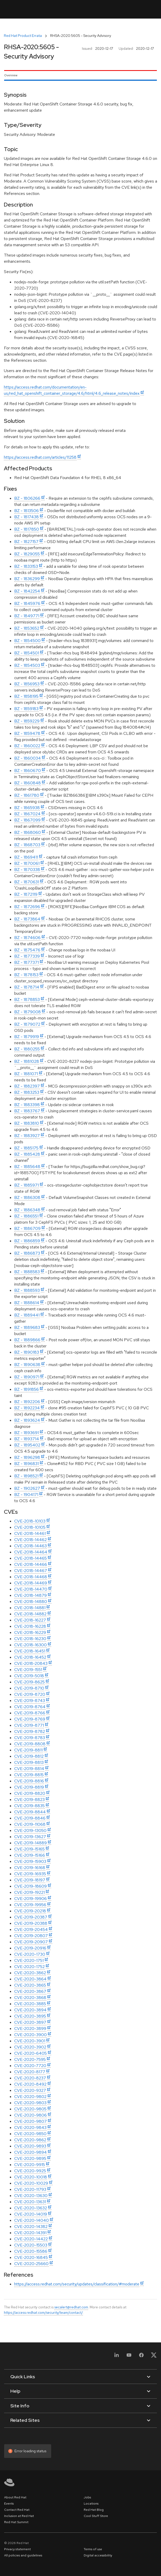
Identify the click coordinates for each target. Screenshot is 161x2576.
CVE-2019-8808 (29, 1744)
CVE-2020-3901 (29, 2041)
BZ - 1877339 (27, 956)
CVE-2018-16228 (30, 1626)
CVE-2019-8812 (29, 1756)
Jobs (87, 2497)
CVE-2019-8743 (29, 1700)
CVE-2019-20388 (30, 1923)
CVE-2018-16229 (30, 1632)
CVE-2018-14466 (30, 1564)
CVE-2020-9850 (30, 2133)
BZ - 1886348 (27, 1210)
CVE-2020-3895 (30, 2016)
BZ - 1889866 (27, 1340)
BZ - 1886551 (26, 1216)
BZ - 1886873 (27, 1253)
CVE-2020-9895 (30, 2158)
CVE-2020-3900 (30, 2034)
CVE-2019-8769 (29, 1719)
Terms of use (93, 2549)
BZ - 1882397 (27, 1086)
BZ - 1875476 (27, 950)
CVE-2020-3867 (30, 1991)
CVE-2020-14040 (31, 2220)
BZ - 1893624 (27, 1420)
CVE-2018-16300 (30, 1645)
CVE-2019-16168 (29, 1867)
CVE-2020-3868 (30, 1997)
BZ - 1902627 (27, 1488)
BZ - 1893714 (26, 1439)
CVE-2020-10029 (31, 2183)
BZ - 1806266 (27, 498)
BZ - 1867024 (27, 814)
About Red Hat (15, 2497)
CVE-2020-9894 (30, 2152)
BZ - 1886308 (27, 1197)
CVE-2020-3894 (30, 2010)
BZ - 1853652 (26, 628)
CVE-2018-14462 (30, 1539)
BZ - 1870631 (26, 882)
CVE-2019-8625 (29, 1682)
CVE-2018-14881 (29, 1607)
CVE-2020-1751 (29, 1960)
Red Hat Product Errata (23, 35)
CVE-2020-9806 (30, 2115)
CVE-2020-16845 (31, 2257)
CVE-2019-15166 (29, 1855)
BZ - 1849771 (26, 616)
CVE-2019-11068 (29, 1824)
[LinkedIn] (116, 2356)
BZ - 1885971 (26, 1185)
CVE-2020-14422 (31, 2239)
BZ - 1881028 (26, 1061)
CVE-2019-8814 (29, 1768)
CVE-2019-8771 (29, 1725)
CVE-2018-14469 (30, 1583)
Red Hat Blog (94, 2510)
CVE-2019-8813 (29, 1762)
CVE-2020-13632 (30, 2208)
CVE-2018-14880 (30, 1601)
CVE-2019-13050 (30, 1830)
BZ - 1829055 (27, 554)
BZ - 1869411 (26, 857)
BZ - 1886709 (27, 1228)
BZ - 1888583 (27, 1271)
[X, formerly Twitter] (154, 2356)
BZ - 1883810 (26, 1123)
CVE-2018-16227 (30, 1620)
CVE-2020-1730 (29, 1954)
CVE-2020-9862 (30, 2140)
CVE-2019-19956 (30, 1904)
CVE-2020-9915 (29, 2164)
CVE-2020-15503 (30, 2245)
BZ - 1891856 (26, 1389)
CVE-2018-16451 (29, 1651)
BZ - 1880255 (27, 1049)
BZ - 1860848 (27, 783)
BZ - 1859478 (27, 733)
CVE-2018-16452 (30, 1657)
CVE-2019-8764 (29, 1706)
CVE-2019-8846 (29, 1818)
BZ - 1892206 (27, 1401)
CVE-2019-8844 (30, 1812)
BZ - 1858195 (26, 696)
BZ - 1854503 (27, 665)
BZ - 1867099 (27, 820)
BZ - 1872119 (25, 894)
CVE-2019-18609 (30, 1886)
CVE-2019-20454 (31, 1929)
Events (9, 2503)
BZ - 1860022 (27, 745)
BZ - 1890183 (26, 1352)
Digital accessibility (98, 2555)
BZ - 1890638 (27, 1364)
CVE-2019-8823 (29, 1799)
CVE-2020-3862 (30, 1973)
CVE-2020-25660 (31, 2263)
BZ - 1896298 (27, 1457)
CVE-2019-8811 (28, 1750)
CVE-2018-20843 (31, 1663)
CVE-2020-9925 (30, 2171)
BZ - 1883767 (27, 1111)
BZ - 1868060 (27, 832)
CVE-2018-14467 (30, 1570)
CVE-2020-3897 (30, 2022)
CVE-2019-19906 (30, 1898)
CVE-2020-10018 (30, 2177)
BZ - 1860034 (27, 758)
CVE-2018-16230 (30, 1638)
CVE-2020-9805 (30, 2109)
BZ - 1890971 (26, 1377)
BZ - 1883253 (26, 1092)
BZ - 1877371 (26, 962)
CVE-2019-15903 (30, 1861)
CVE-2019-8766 (29, 1713)
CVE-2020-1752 (29, 1966)
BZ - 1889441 (27, 1315)
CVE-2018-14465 (30, 1558)
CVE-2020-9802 (30, 2096)
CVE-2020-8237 (30, 2078)
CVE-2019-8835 (29, 1805)
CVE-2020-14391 (30, 2232)
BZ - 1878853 (27, 999)
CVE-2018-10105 (29, 1527)
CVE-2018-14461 (30, 1533)
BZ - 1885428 (27, 1154)
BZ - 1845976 (27, 603)
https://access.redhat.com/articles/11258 (40, 457)
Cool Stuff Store (96, 2516)
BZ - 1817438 (26, 517)
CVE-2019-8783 (29, 1737)
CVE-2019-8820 (29, 1793)
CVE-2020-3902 (30, 2047)
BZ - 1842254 (27, 591)
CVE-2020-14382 (31, 2226)
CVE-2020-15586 (30, 2251)
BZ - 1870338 (27, 869)
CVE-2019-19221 (29, 1892)
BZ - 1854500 (27, 640)
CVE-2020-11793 (30, 2189)
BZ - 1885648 (27, 1166)
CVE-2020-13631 (30, 2201)
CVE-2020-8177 (29, 2072)
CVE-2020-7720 (30, 2065)
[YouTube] (129, 2356)
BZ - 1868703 (27, 844)
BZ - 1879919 (26, 1036)
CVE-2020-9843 (30, 2127)
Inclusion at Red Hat (19, 2516)
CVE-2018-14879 (30, 1595)
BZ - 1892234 (27, 1408)
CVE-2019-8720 (29, 1694)
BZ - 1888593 (27, 1290)
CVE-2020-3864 (30, 1979)
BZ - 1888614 (26, 1302)
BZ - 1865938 (27, 807)
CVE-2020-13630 (31, 2195)
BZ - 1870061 (27, 863)
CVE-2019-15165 (29, 1849)
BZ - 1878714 (26, 987)
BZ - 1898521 (26, 1476)
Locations (91, 2503)
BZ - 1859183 (26, 708)
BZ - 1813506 (26, 510)
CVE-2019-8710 (29, 1688)
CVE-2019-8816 (29, 1781)
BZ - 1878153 (26, 974)
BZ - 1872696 (27, 906)
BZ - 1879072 (27, 1024)
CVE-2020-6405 (30, 2053)
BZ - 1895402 (27, 1445)
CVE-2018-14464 (30, 1552)
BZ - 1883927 (27, 1135)
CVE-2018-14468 (30, 1576)
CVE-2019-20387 (30, 1917)
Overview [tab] (10, 75)
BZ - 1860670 (27, 770)
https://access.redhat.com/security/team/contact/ (43, 2312)
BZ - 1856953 (27, 684)
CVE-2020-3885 (30, 2003)
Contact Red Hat (16, 2510)
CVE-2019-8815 (29, 1774)
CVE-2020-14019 (30, 2214)
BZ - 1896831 (26, 1463)
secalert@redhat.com (71, 2307)
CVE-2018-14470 (30, 1589)
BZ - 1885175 (26, 1148)
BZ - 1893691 (26, 1432)
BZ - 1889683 (27, 1327)
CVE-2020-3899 (30, 2028)
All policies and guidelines (23, 2555)
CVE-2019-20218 (30, 1911)
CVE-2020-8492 (30, 2084)
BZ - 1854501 (26, 653)
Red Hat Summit (16, 2522)
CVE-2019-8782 (29, 1731)
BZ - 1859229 (27, 721)
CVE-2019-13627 (30, 1836)
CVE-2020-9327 (30, 2090)
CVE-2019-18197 (29, 1880)
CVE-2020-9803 (30, 2102)
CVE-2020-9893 (30, 2146)
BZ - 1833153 (26, 566)
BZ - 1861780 (26, 795)
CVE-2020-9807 (30, 2121)
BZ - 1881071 (26, 1073)
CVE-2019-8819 (29, 1787)
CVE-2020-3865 (30, 1985)
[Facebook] (141, 2356)
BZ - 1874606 (27, 937)
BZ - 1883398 (27, 1104)
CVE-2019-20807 (31, 1935)
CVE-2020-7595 (30, 2059)
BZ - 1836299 (27, 578)
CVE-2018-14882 (30, 1614)
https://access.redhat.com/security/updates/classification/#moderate (76, 2284)
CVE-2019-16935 (30, 1874)
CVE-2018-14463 (30, 1546)
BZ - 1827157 (26, 541)
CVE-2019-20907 (31, 1942)
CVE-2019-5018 (29, 1675)
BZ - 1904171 (26, 1494)
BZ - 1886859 (27, 1241)
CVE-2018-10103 (29, 1521)
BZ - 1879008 (27, 1012)
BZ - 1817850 (26, 529)
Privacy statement (17, 2549)
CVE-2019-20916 (30, 1948)
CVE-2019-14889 (30, 1843)
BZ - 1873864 (27, 919)
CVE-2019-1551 (28, 1669)
